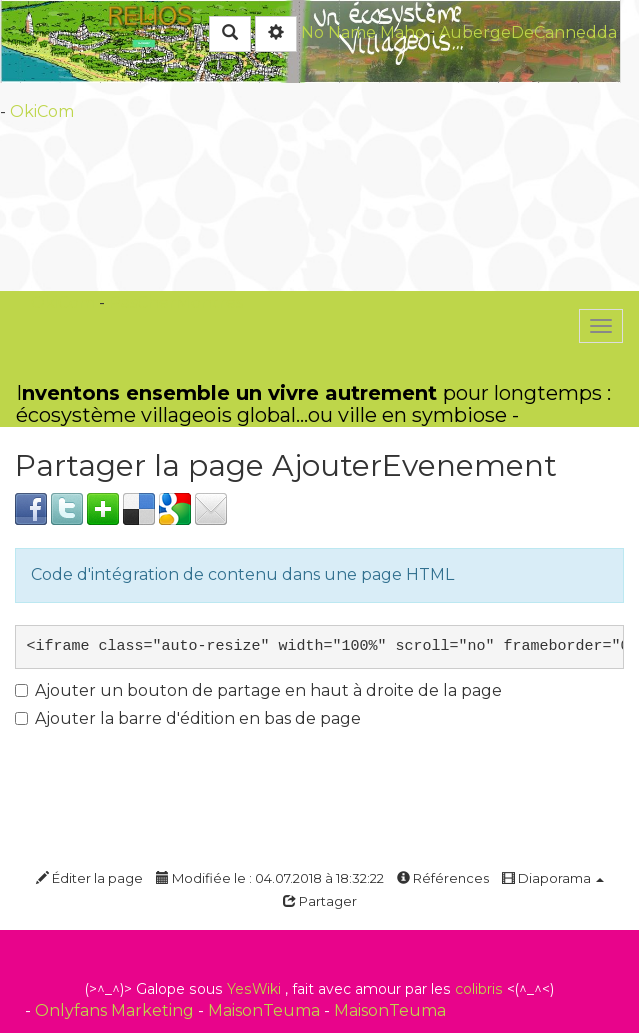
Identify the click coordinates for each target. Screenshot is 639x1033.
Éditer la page (89, 878)
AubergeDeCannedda (528, 32)
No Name (338, 32)
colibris (479, 989)
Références (443, 878)
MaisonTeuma (266, 1010)
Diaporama (553, 878)
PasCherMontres (176, 302)
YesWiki (254, 989)
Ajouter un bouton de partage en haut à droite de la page (258, 690)
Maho (402, 32)
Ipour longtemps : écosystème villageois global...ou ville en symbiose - (313, 404)
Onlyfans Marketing (116, 1010)
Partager (320, 901)
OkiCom (42, 111)
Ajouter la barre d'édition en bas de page (188, 718)
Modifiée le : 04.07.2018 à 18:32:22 (270, 878)
